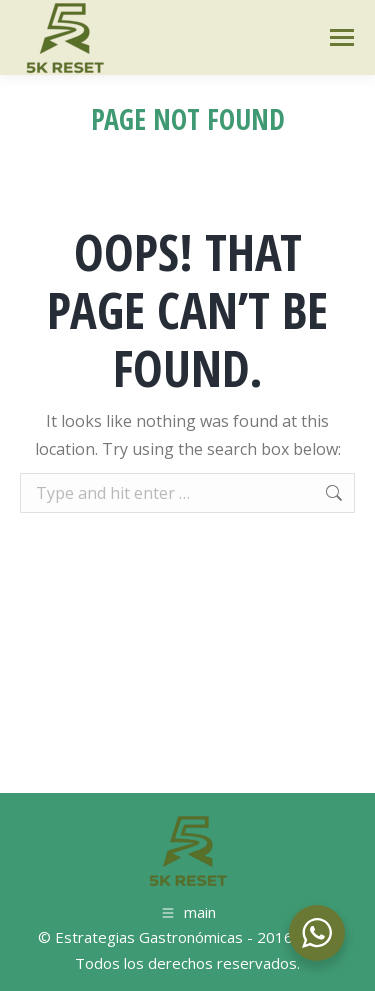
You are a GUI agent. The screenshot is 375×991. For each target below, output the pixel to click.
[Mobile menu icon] (342, 37)
